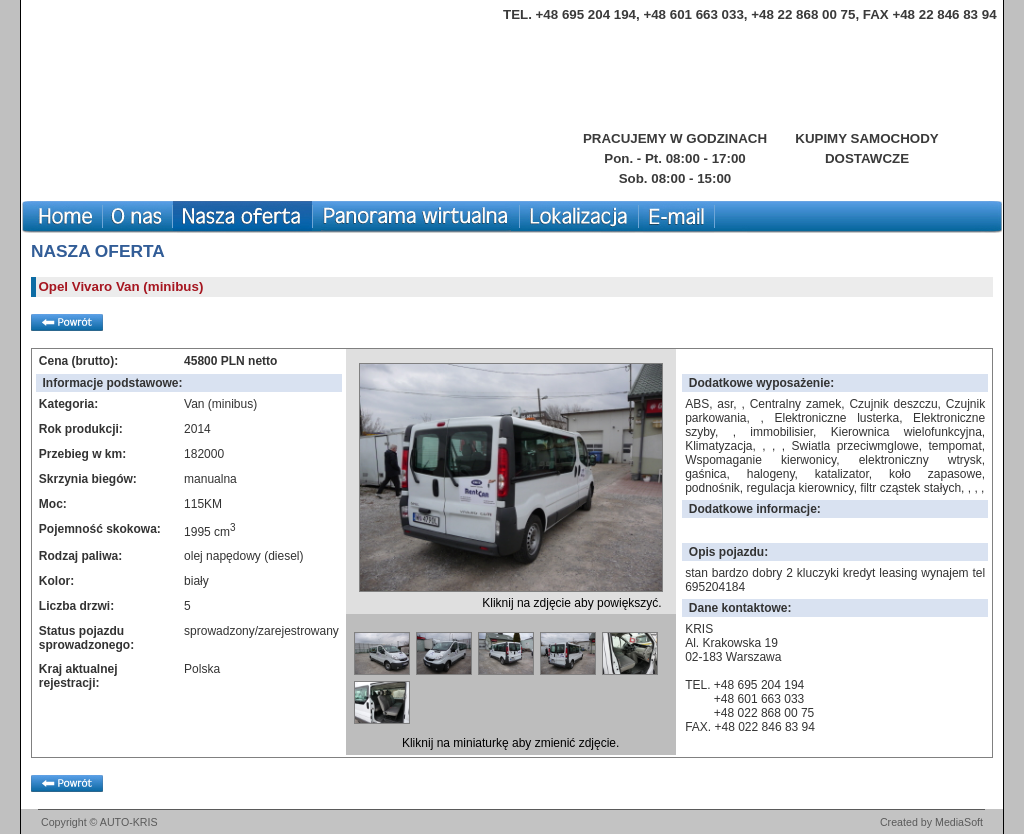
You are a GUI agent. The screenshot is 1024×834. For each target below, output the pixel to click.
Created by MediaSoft (931, 822)
